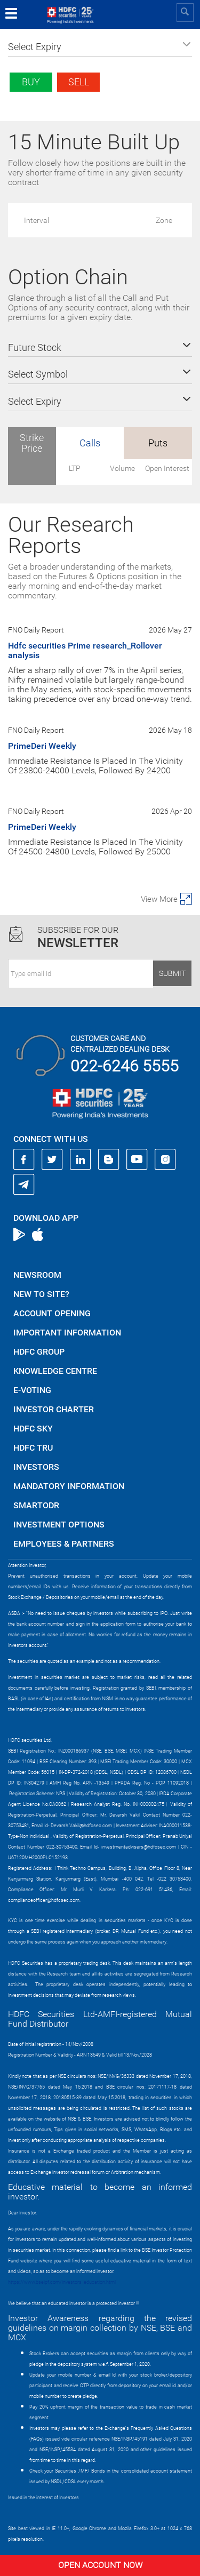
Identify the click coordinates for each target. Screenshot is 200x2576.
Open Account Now (100, 2565)
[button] (100, 47)
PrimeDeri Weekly (42, 746)
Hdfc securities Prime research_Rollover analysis (85, 650)
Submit (172, 973)
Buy (31, 81)
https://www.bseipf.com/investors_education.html (62, 2282)
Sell (78, 81)
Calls (89, 443)
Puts (157, 443)
